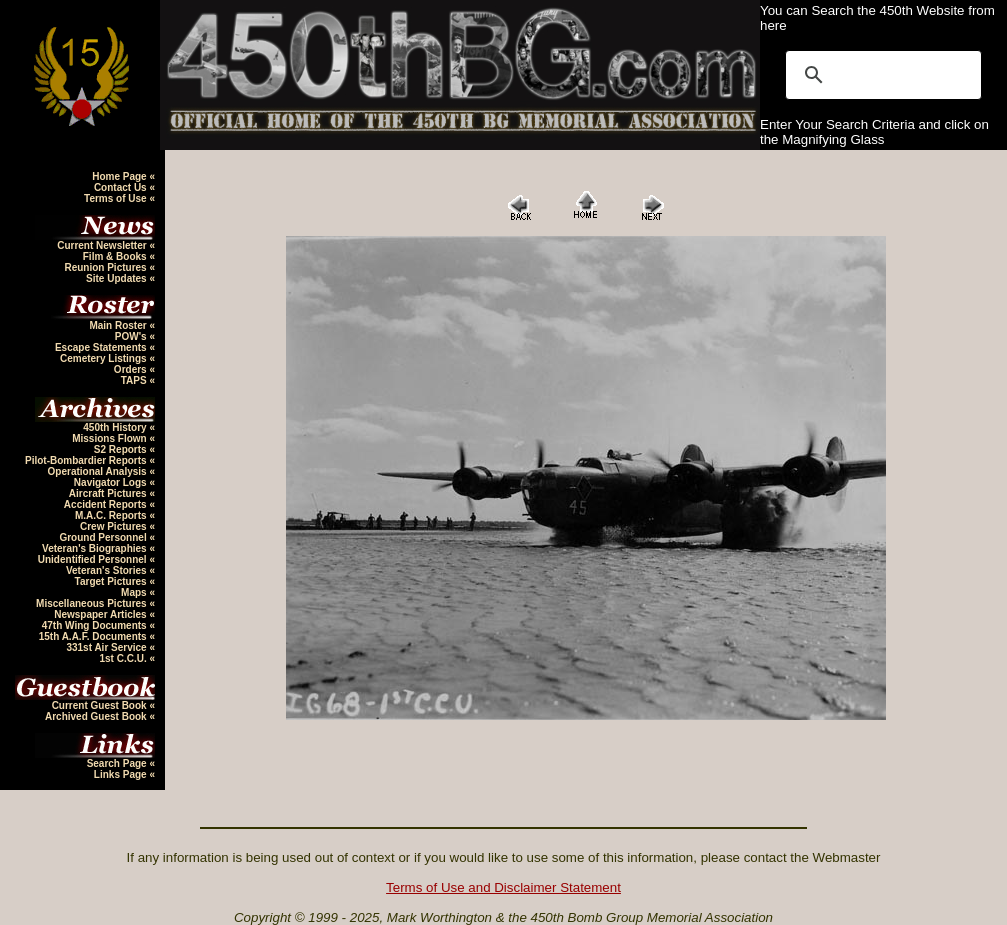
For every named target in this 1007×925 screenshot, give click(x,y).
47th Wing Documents (96, 625)
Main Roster (119, 325)
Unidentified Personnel (94, 559)
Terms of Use (116, 198)
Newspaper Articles (101, 614)
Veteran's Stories (108, 570)
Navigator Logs (112, 482)
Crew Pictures (114, 526)
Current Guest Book (101, 705)
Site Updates (117, 278)
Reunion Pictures (106, 267)
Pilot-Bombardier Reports (87, 460)
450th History (116, 427)
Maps (135, 592)
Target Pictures (112, 581)
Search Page (118, 763)
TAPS (135, 380)
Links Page (122, 774)
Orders (132, 369)
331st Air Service (107, 647)
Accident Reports (107, 504)
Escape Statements (102, 347)
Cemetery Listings (104, 358)
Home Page (120, 176)
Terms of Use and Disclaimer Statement (503, 887)
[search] (880, 75)
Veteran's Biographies (95, 548)
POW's (132, 336)
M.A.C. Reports (112, 515)
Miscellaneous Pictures (92, 603)
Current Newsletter (103, 245)
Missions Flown (110, 438)
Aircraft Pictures (109, 493)
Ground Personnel (104, 537)
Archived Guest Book (97, 716)
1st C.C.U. (124, 658)
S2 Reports (122, 449)
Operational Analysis (99, 471)
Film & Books (116, 256)
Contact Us (122, 187)
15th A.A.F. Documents (94, 636)
